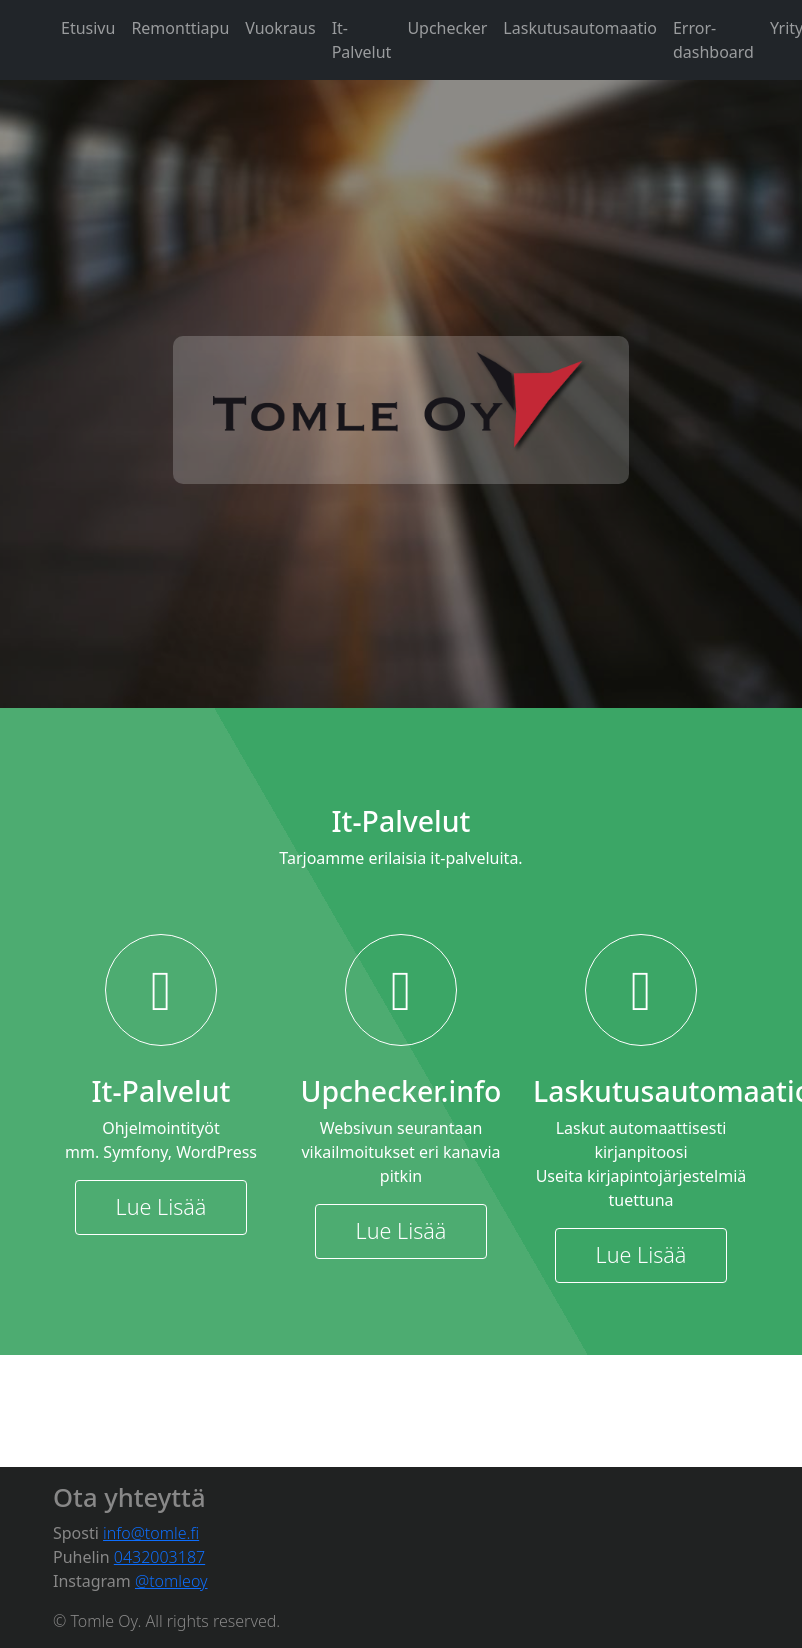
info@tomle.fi (151, 1533)
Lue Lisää (161, 1206)
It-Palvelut (362, 40)
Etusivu (88, 28)
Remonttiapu (180, 28)
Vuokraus (280, 28)
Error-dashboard (713, 40)
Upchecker (447, 28)
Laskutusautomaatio (580, 28)
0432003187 (159, 1557)
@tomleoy (171, 1581)
